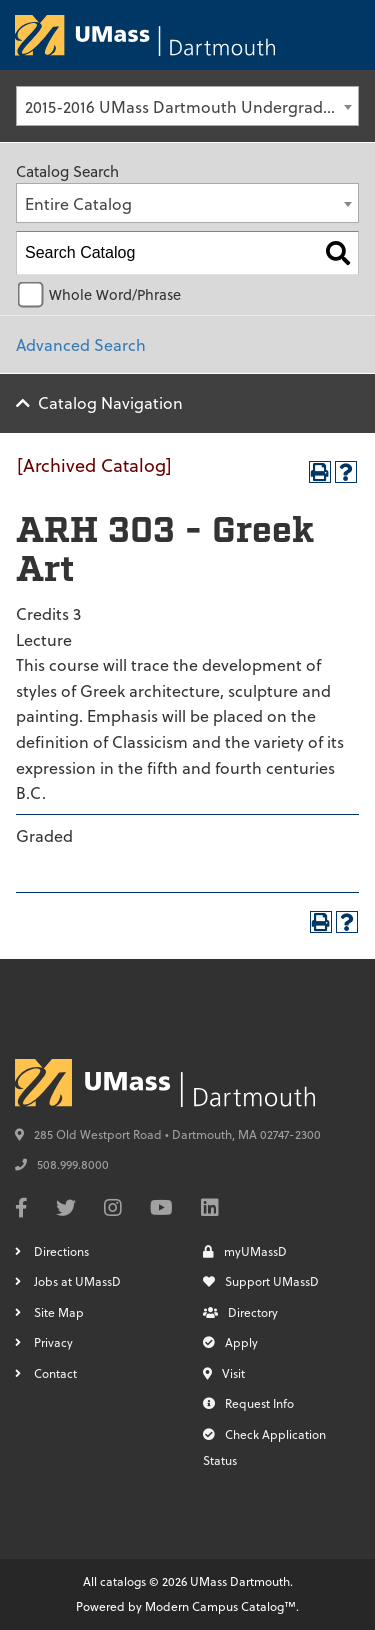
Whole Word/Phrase (115, 294)
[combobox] (187, 106)
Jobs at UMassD (77, 1281)
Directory (240, 1312)
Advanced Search (81, 344)
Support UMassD (261, 1281)
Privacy (53, 1342)
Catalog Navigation (110, 402)
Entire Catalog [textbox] (78, 203)
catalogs (123, 1581)
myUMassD (245, 1251)
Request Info (248, 1403)
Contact (55, 1373)
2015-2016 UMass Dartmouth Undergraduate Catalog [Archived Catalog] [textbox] (191, 106)
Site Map (59, 1312)
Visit (224, 1373)
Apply (230, 1342)
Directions (61, 1251)
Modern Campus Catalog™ (220, 1606)
